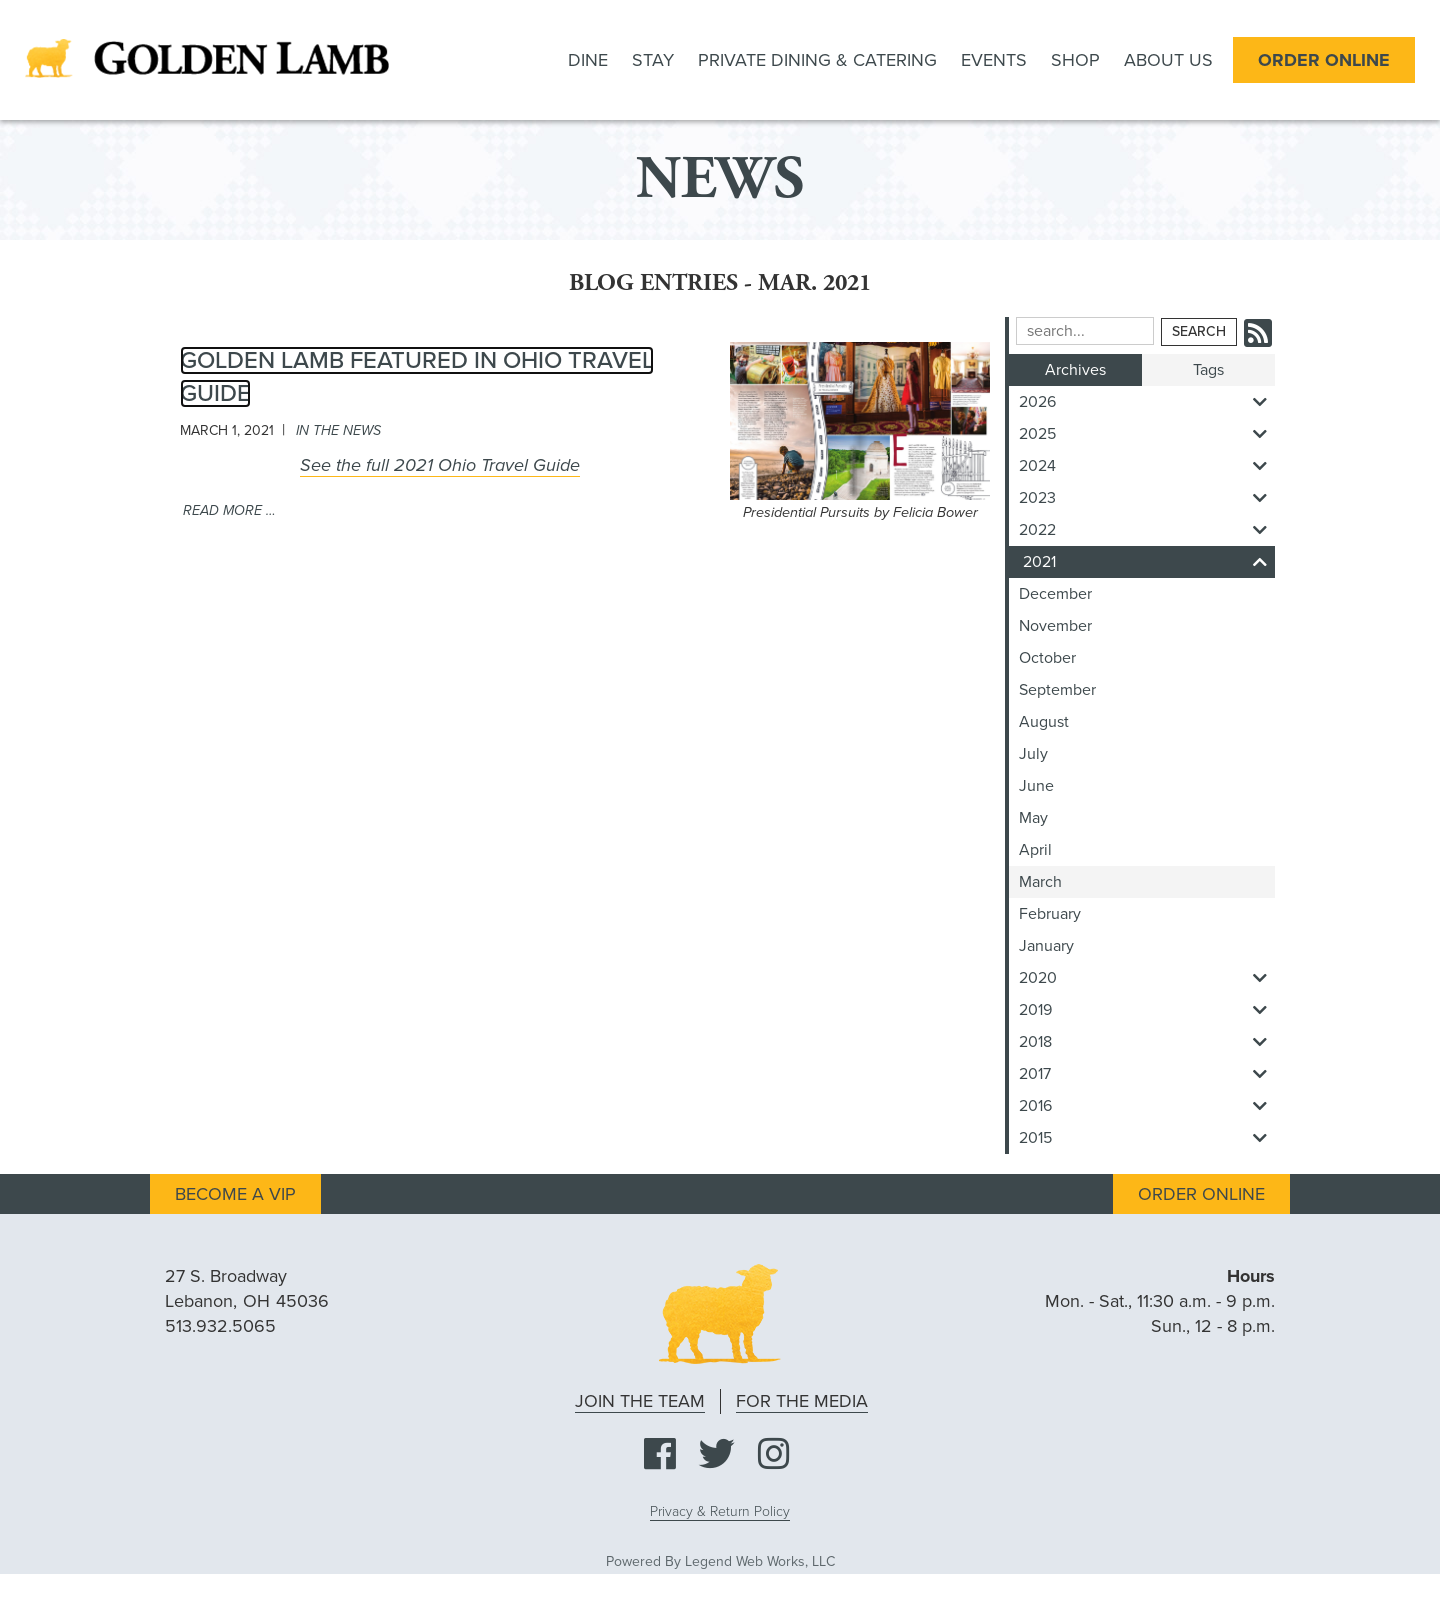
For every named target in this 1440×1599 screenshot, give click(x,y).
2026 (1147, 402)
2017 (1147, 1074)
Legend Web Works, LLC (760, 1561)
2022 (1147, 530)
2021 (1149, 562)
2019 (1147, 1010)
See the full (440, 465)
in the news (338, 430)
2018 (1147, 1042)
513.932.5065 (220, 1326)
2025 (1147, 434)
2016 (1147, 1106)
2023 (1147, 498)
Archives (1075, 370)
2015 (1147, 1138)
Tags (1208, 370)
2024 (1147, 466)
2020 (1147, 978)
